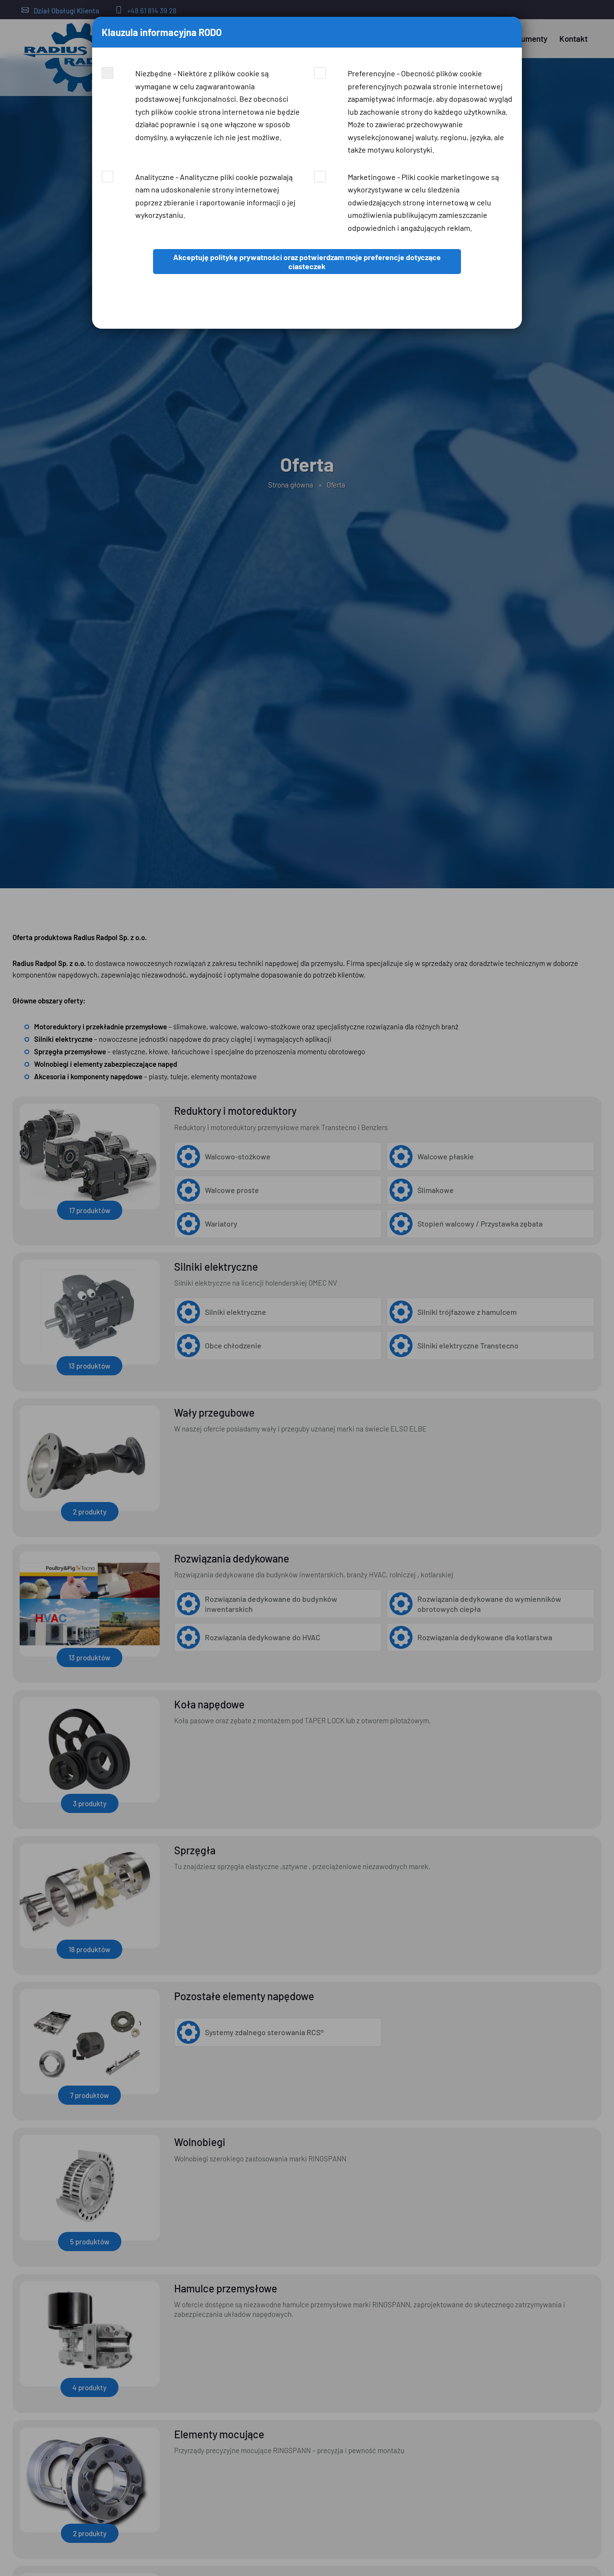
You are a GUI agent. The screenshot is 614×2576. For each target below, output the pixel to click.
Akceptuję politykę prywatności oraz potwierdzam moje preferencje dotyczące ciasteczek (307, 261)
